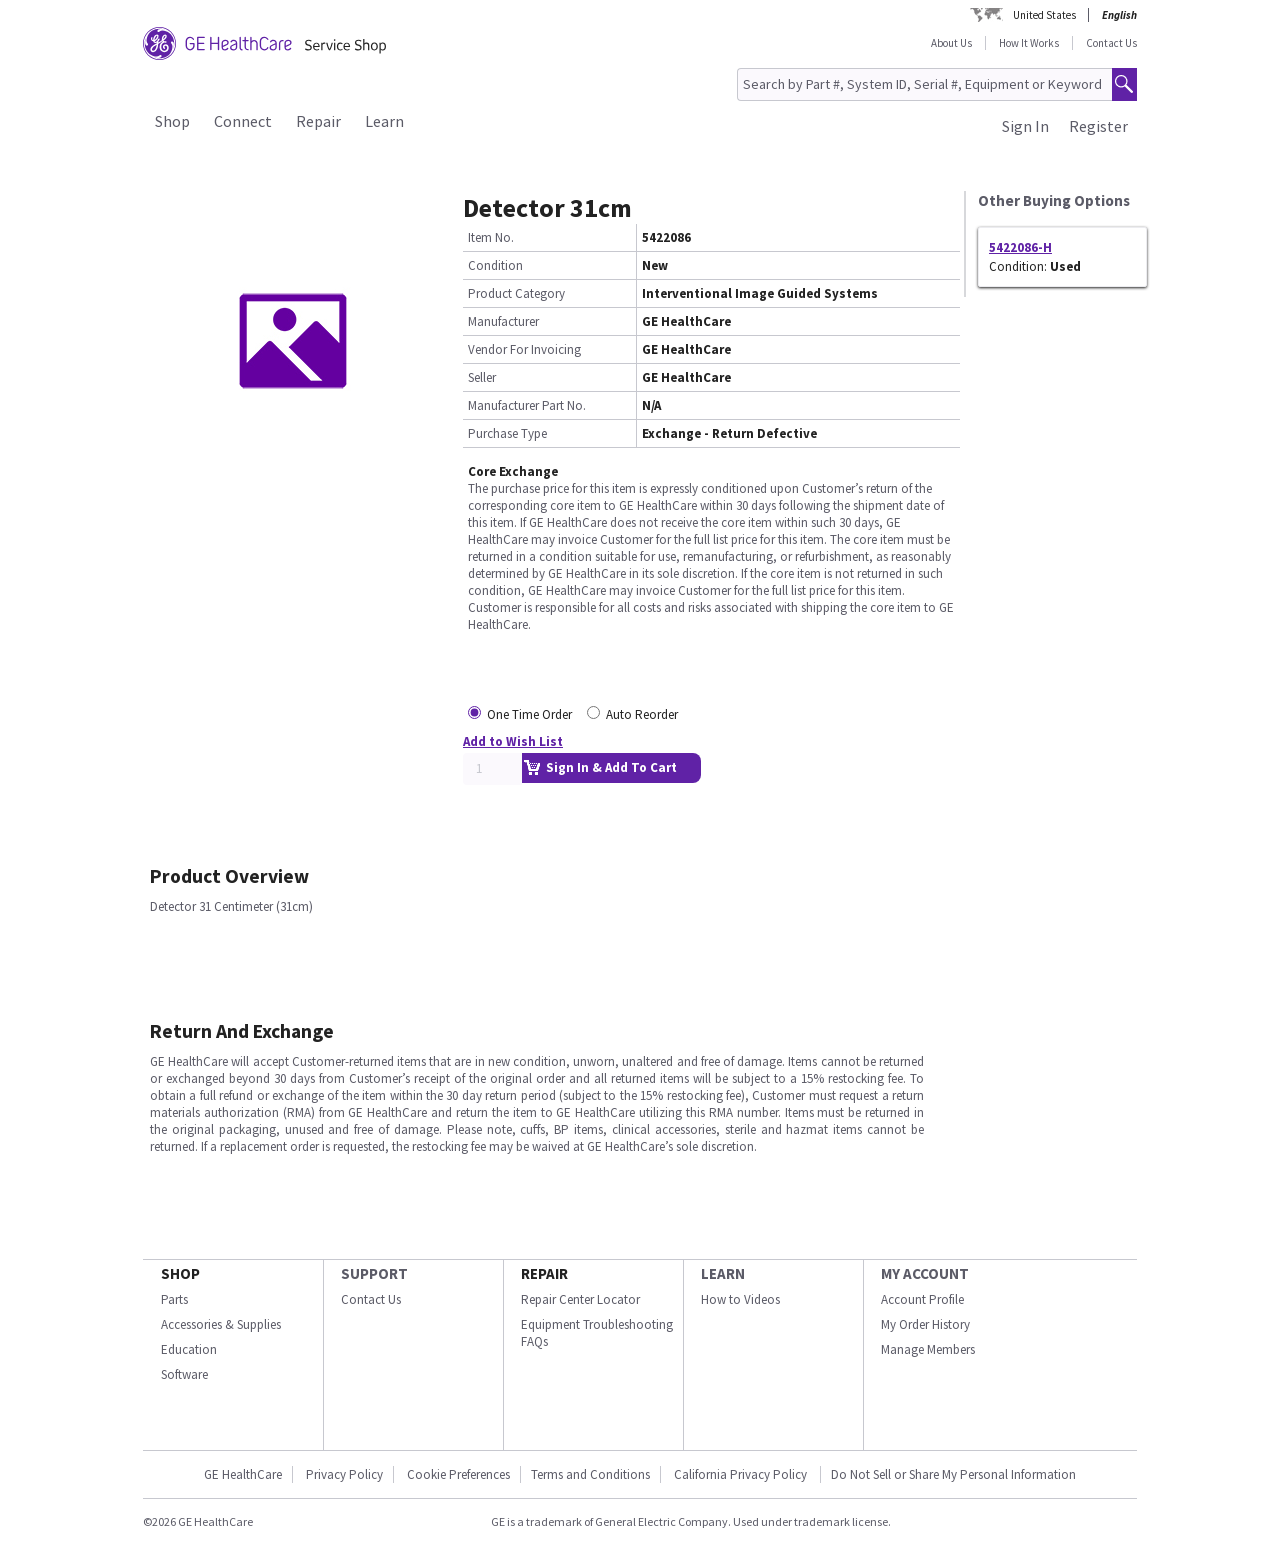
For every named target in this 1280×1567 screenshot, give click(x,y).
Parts (174, 1299)
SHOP (180, 1273)
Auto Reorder (642, 714)
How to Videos (740, 1299)
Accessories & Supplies (221, 1324)
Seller (482, 377)
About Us (951, 43)
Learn (384, 121)
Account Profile (922, 1299)
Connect (243, 121)
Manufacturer (503, 321)
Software (184, 1374)
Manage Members (928, 1349)
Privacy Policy (344, 1474)
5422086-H (1020, 247)
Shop (172, 121)
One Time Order (529, 714)
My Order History (925, 1324)
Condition (495, 265)
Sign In (1025, 126)
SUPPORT (374, 1273)
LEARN (723, 1273)
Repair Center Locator (580, 1299)
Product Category (516, 293)
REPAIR (544, 1273)
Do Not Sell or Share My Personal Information (953, 1474)
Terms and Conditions (590, 1474)
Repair (318, 121)
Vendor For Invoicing (524, 349)
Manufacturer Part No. (527, 405)
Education (189, 1349)
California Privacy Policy (742, 1474)
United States (1044, 15)
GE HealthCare (243, 1474)
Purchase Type (507, 433)
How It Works (1029, 43)
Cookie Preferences (458, 1474)
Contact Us (1111, 43)
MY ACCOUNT (925, 1273)
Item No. (491, 237)
